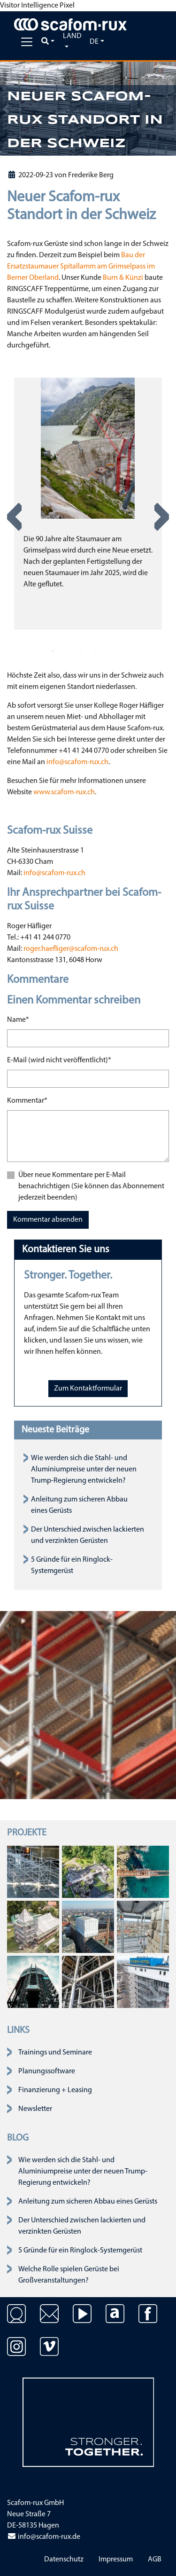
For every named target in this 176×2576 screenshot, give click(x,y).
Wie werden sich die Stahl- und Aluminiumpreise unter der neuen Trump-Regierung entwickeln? (84, 1469)
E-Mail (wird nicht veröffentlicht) (59, 1059)
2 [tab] (67, 651)
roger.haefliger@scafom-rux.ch (70, 949)
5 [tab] (109, 651)
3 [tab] (81, 651)
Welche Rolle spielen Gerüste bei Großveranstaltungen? (68, 2275)
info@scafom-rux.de (43, 2537)
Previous (14, 517)
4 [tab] (95, 651)
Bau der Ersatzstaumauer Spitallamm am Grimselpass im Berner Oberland (81, 267)
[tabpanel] (88, 504)
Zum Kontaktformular (88, 1388)
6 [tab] (123, 651)
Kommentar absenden (48, 1220)
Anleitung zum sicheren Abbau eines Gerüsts (87, 2201)
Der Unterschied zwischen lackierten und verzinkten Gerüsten (81, 2226)
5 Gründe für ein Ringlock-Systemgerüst (80, 2250)
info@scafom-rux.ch (77, 762)
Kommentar (27, 1100)
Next (161, 517)
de (94, 42)
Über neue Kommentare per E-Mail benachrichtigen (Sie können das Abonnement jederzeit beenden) (91, 1186)
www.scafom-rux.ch (64, 792)
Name (18, 1019)
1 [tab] (53, 651)
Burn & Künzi (123, 278)
